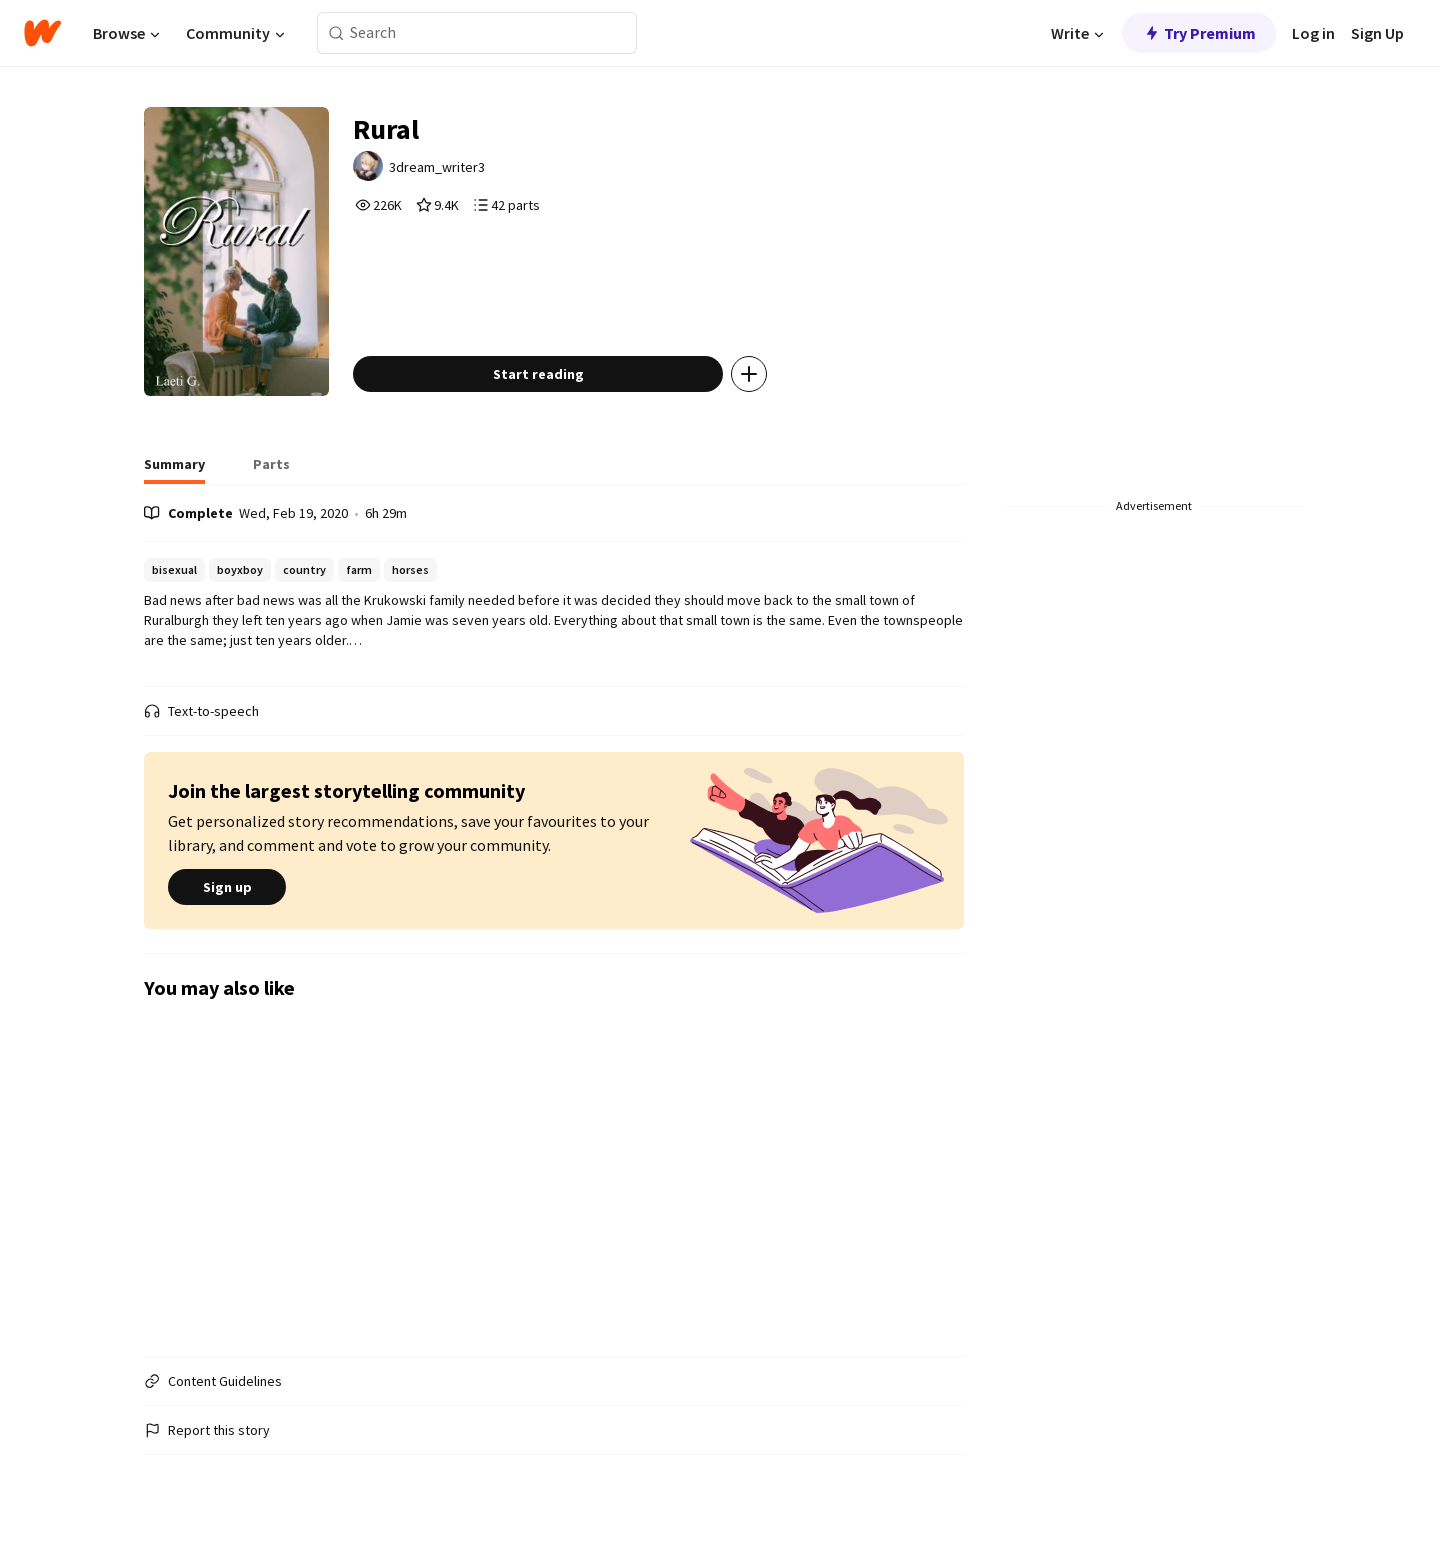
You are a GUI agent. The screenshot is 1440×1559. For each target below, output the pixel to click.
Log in (1313, 33)
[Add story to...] (749, 374)
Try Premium (1199, 33)
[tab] (174, 470)
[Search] (336, 33)
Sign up (227, 887)
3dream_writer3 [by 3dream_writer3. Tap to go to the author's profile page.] (437, 167)
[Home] (42, 33)
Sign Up (1377, 33)
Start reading (538, 374)
